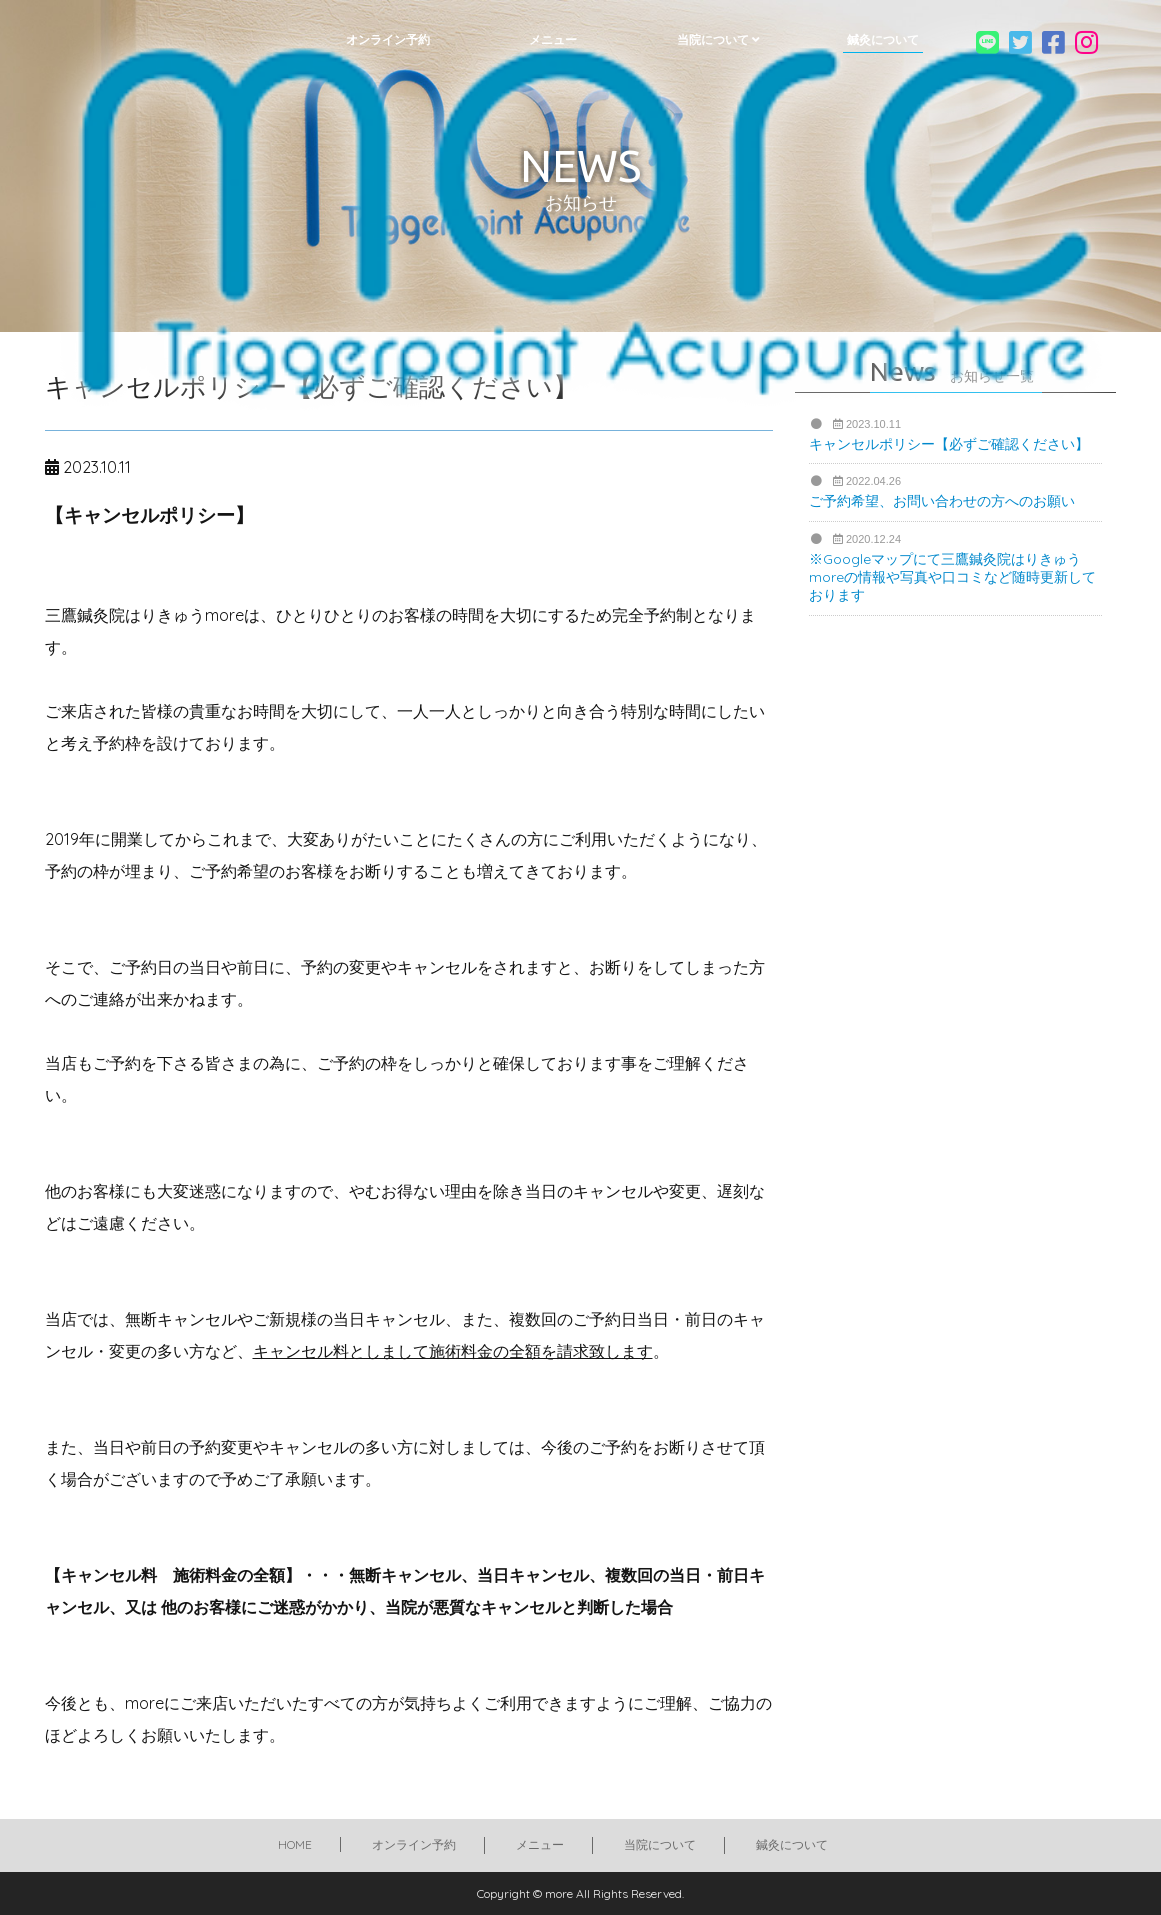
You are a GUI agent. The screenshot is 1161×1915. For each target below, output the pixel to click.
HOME (295, 1844)
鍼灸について (792, 1844)
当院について (660, 1844)
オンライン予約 (414, 1844)
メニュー (540, 1844)
